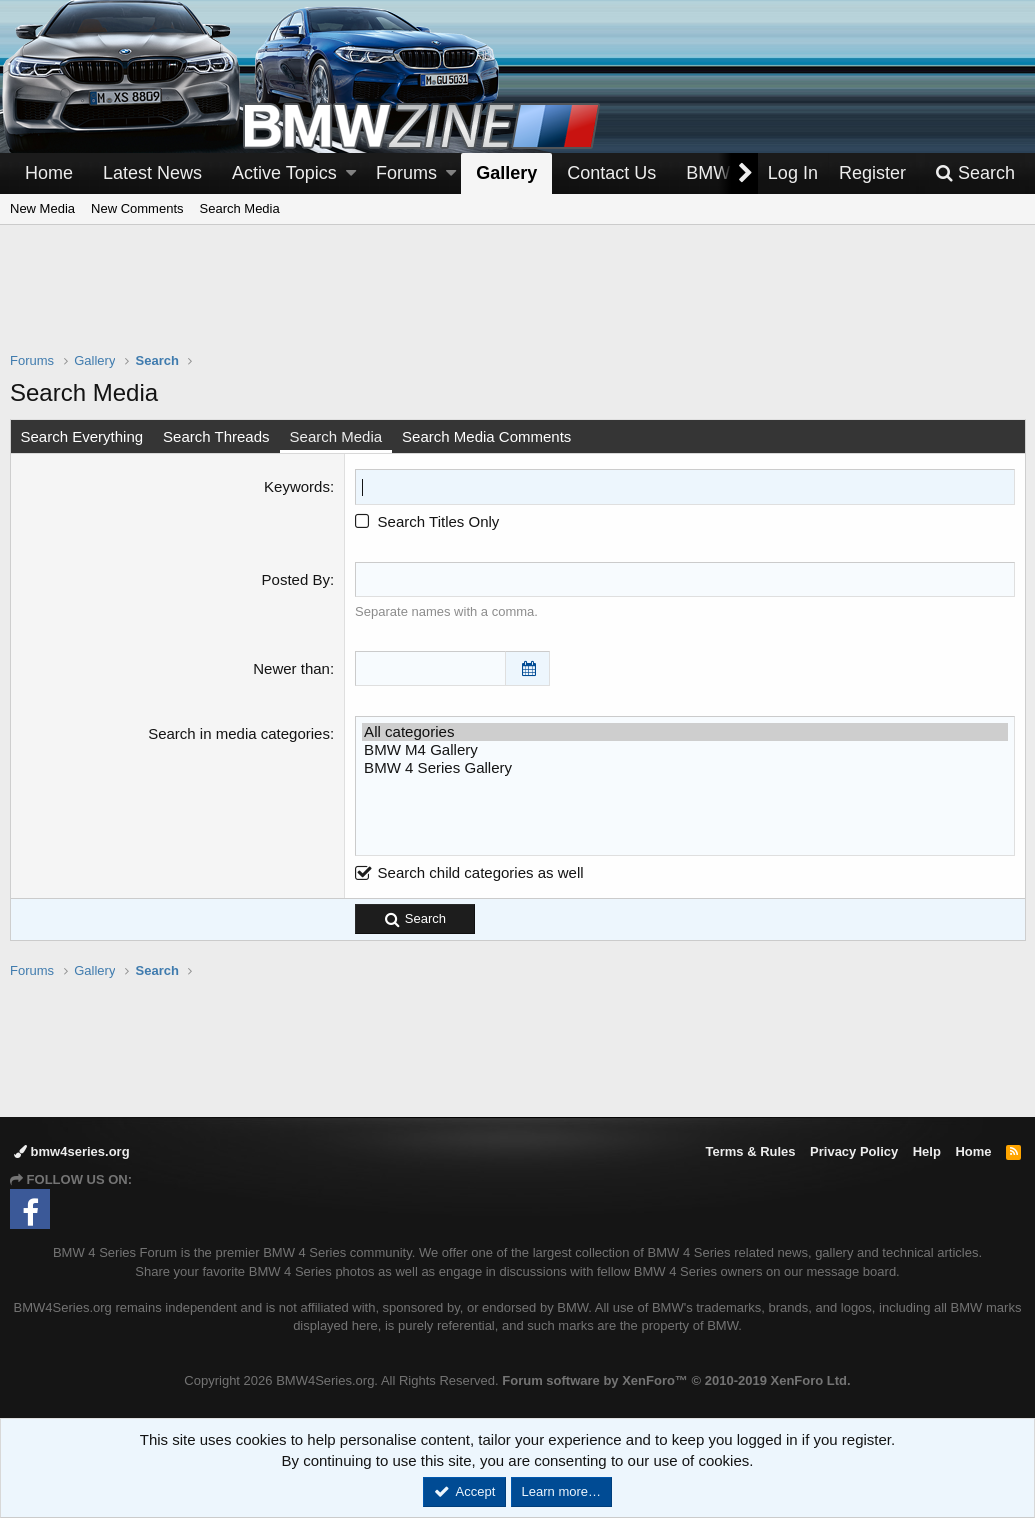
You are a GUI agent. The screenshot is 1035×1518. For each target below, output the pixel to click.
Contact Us (611, 173)
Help (927, 1151)
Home (49, 173)
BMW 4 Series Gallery (684, 768)
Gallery (506, 173)
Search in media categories (239, 733)
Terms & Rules (750, 1151)
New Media (42, 208)
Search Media (240, 208)
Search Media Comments (487, 436)
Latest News (152, 173)
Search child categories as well (469, 872)
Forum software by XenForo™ (676, 1380)
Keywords (297, 486)
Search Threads (217, 436)
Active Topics (284, 173)
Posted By (296, 578)
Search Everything (82, 436)
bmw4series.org (72, 1151)
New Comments (137, 208)
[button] (351, 173)
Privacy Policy (854, 1151)
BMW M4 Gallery (684, 750)
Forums (406, 173)
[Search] (975, 173)
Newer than (291, 668)
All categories (684, 732)
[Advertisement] (518, 301)
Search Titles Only (427, 520)
